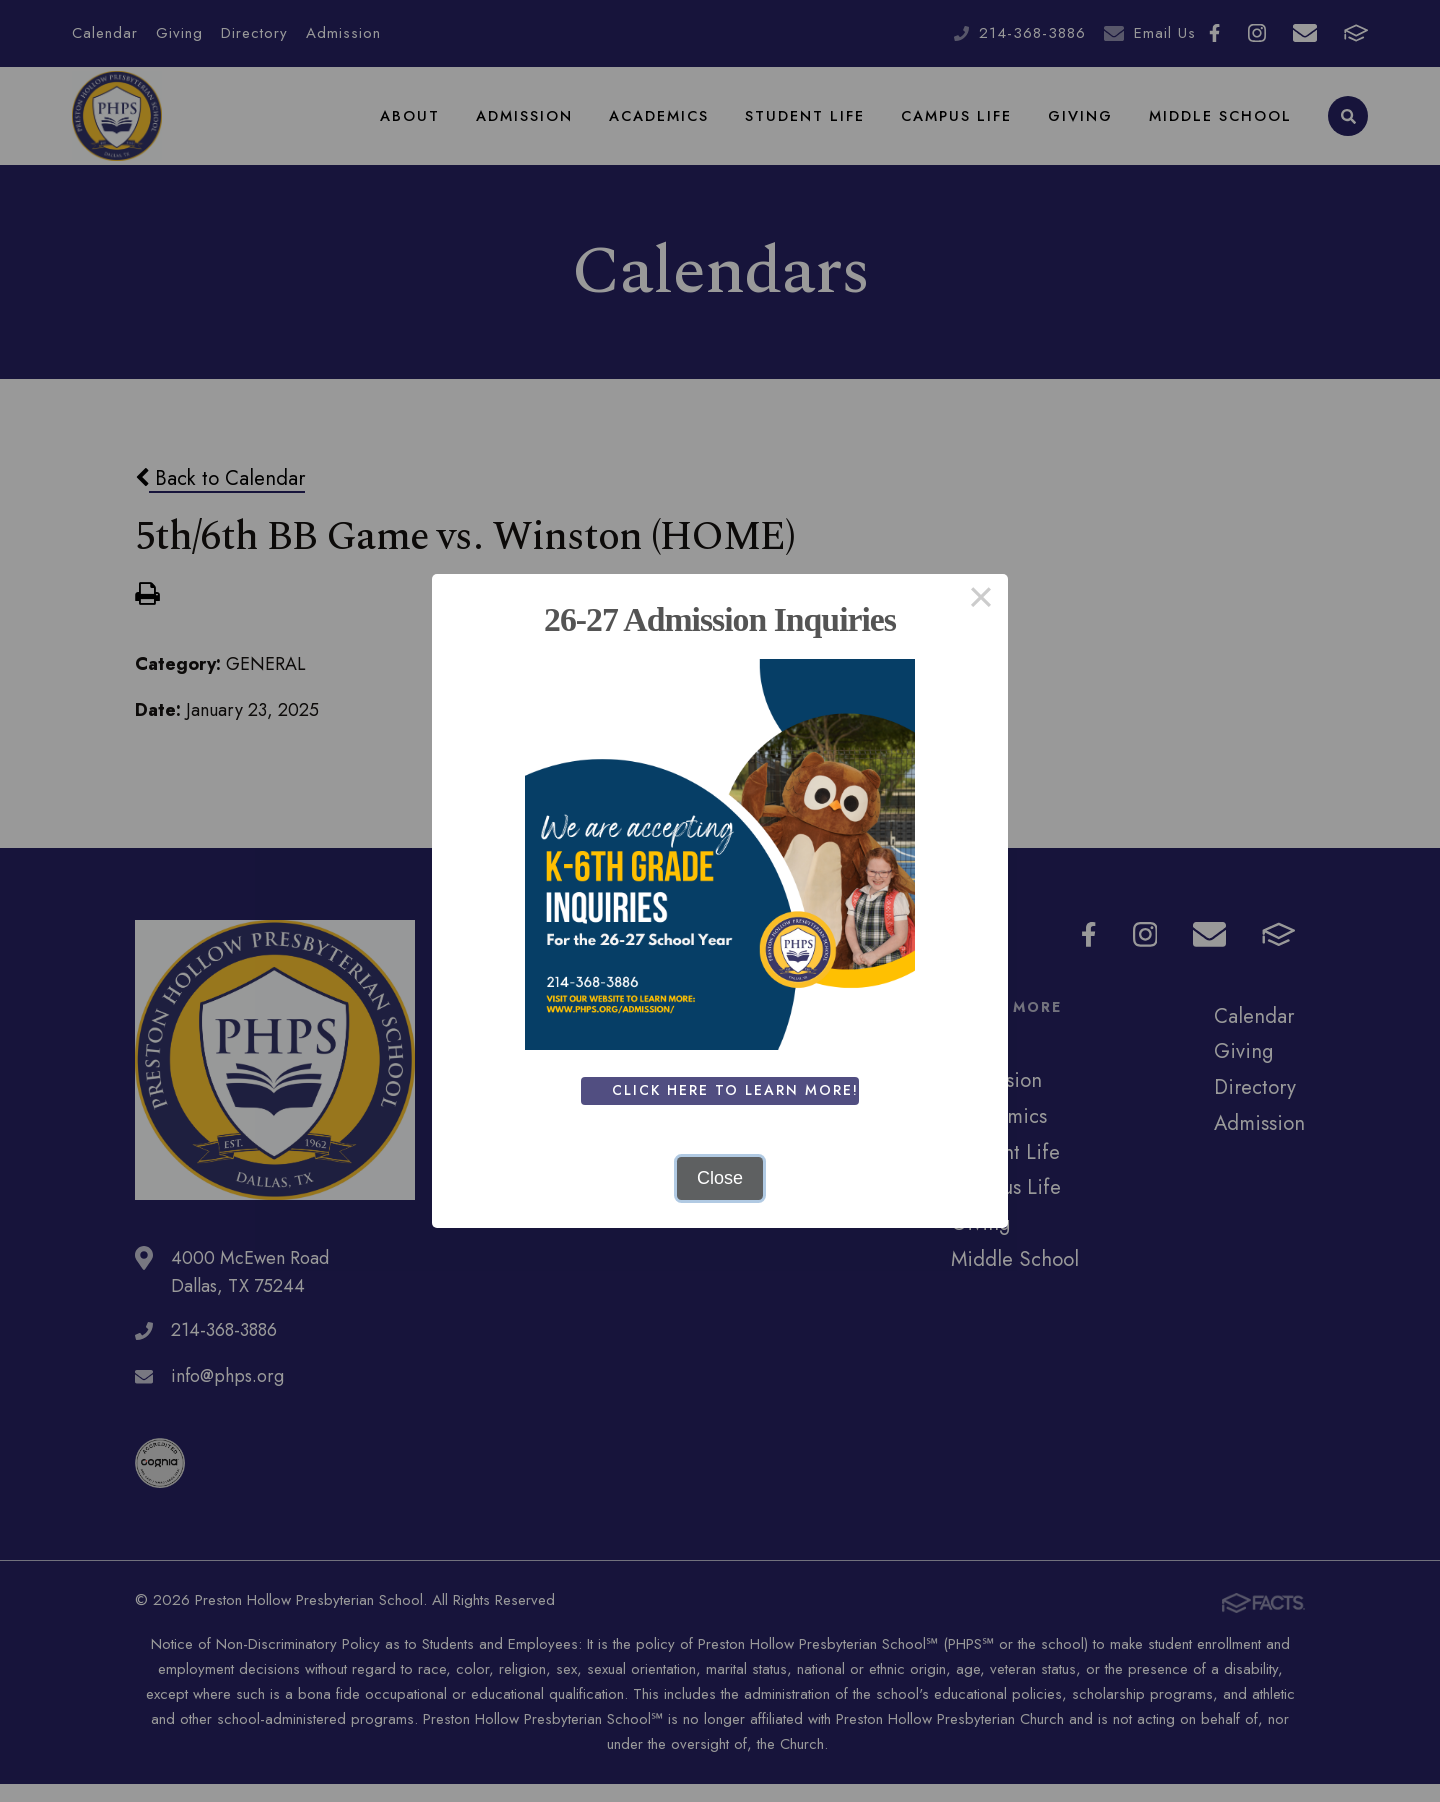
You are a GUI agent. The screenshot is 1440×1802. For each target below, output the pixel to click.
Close (720, 1178)
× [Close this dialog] (980, 601)
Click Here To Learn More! (738, 1090)
